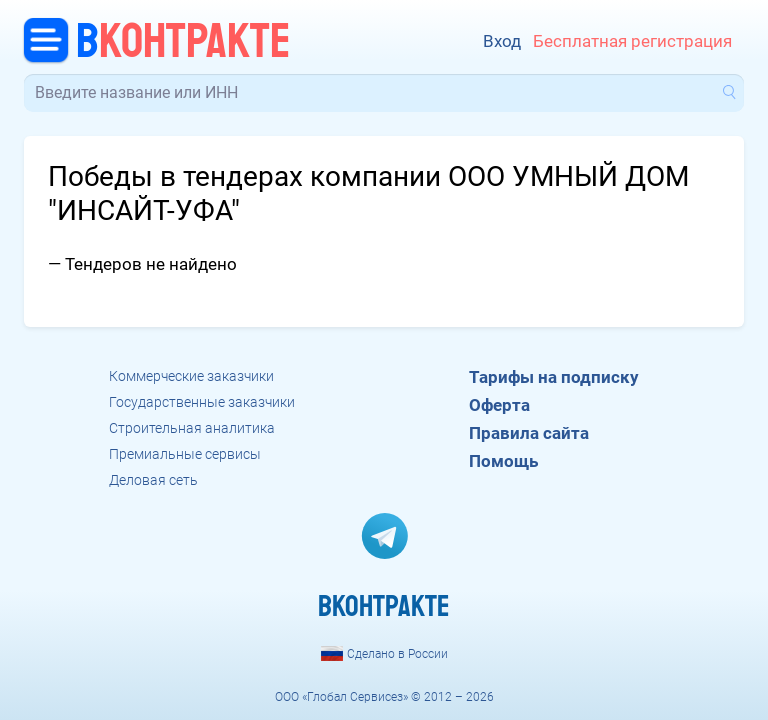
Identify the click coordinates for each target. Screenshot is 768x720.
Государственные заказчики (202, 402)
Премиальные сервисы (185, 454)
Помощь (503, 461)
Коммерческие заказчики (191, 376)
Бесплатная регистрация (632, 41)
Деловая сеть (153, 480)
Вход (502, 41)
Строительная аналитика (192, 428)
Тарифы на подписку (554, 377)
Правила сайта (529, 433)
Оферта (499, 405)
